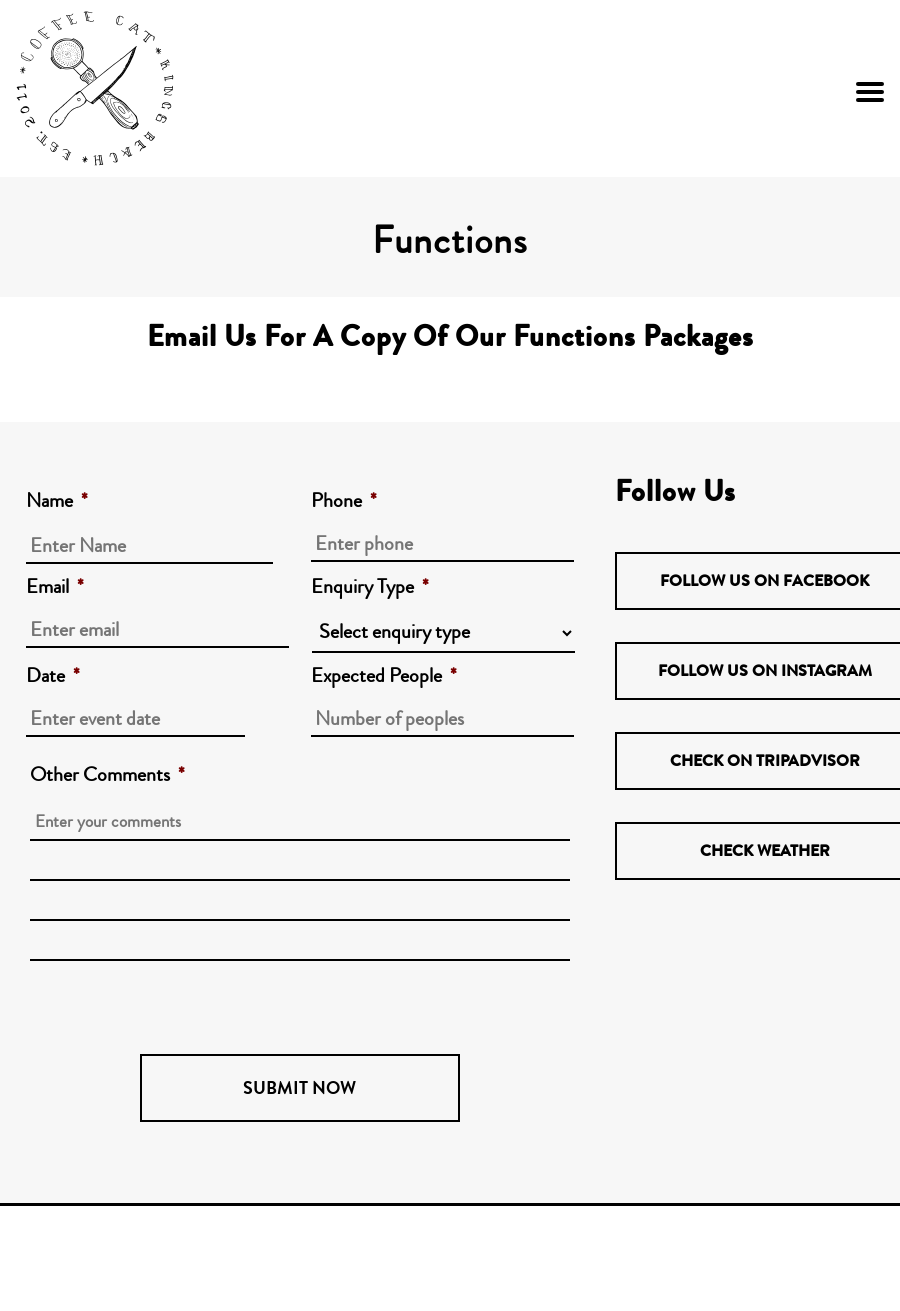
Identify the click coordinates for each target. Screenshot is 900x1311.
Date (53, 676)
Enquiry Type (370, 587)
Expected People (384, 676)
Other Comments (107, 775)
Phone (344, 501)
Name (57, 501)
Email (55, 587)
